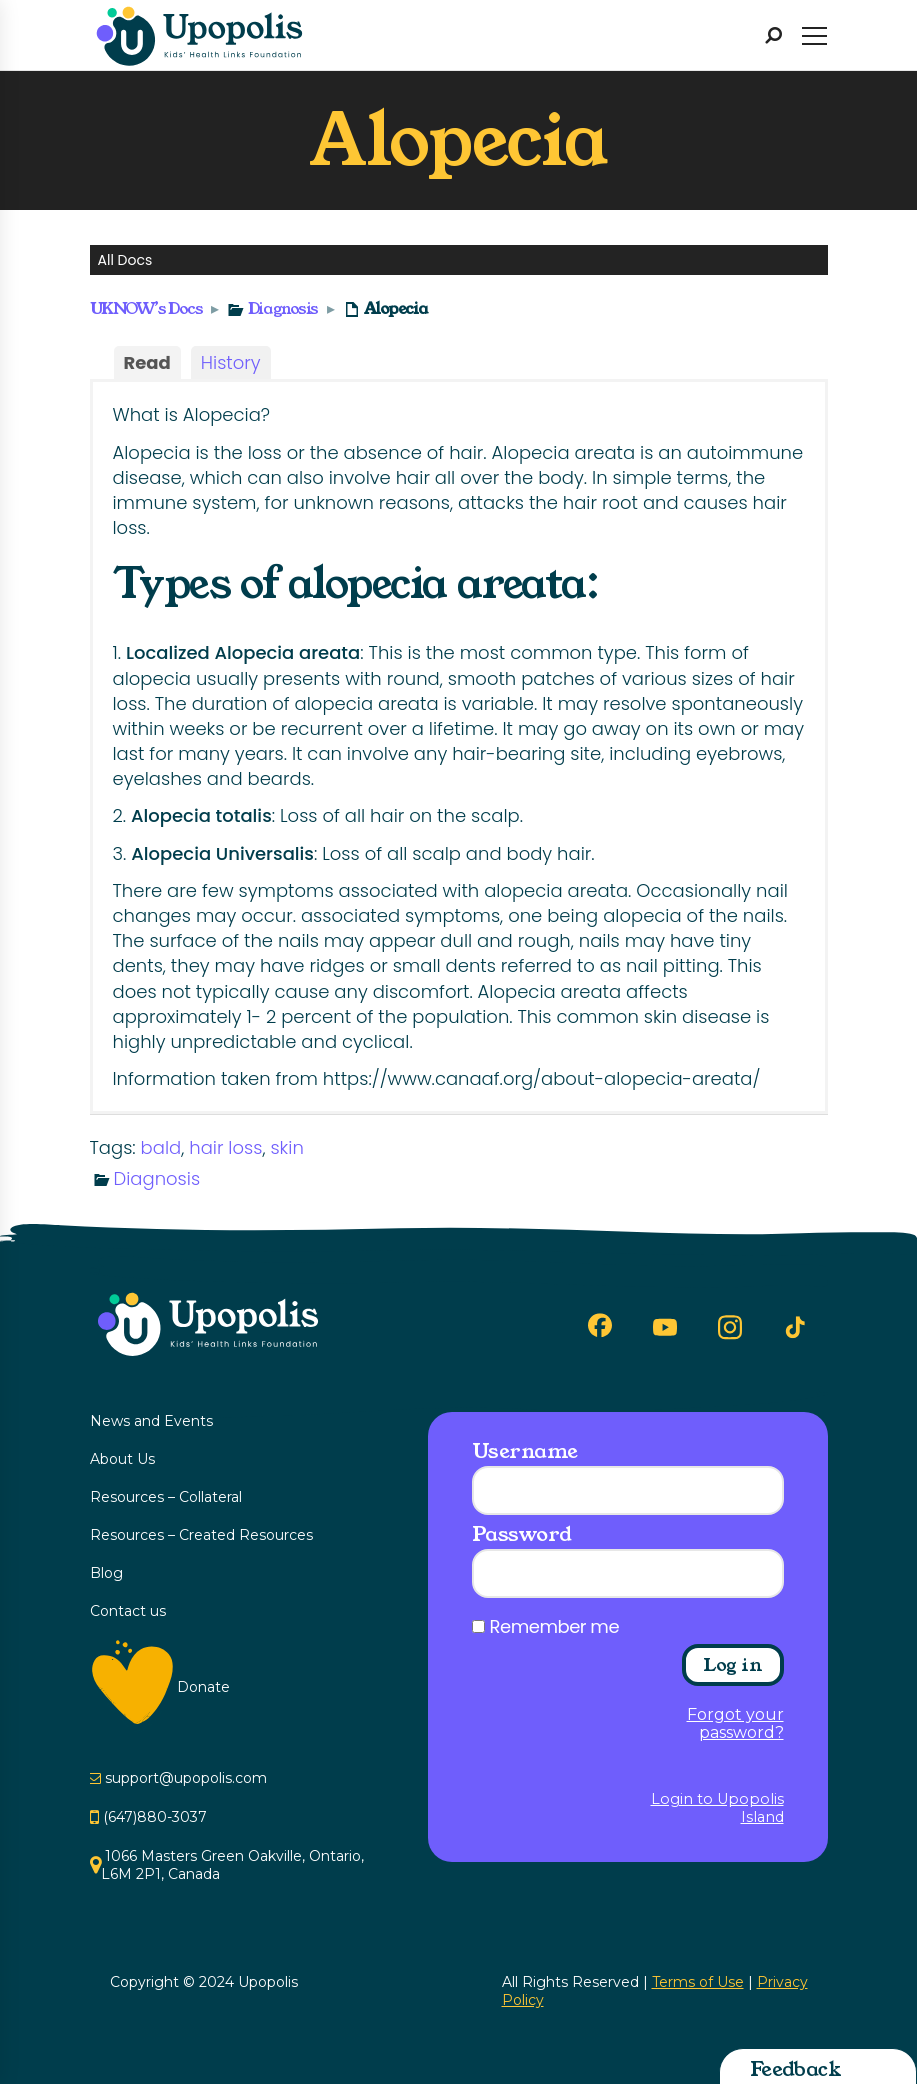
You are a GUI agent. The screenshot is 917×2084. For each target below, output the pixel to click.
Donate (203, 1687)
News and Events (151, 1421)
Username (525, 1451)
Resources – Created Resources (201, 1535)
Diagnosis (283, 308)
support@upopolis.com (186, 1778)
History (231, 362)
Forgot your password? (735, 1724)
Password (522, 1534)
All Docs (125, 260)
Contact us (128, 1611)
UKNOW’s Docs (146, 308)
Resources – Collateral (166, 1497)
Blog (106, 1573)
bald (161, 1147)
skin (286, 1147)
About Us (122, 1459)
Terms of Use (698, 1982)
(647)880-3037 (155, 1817)
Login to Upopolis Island (717, 1808)
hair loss (225, 1147)
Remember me (555, 1627)
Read (147, 362)
